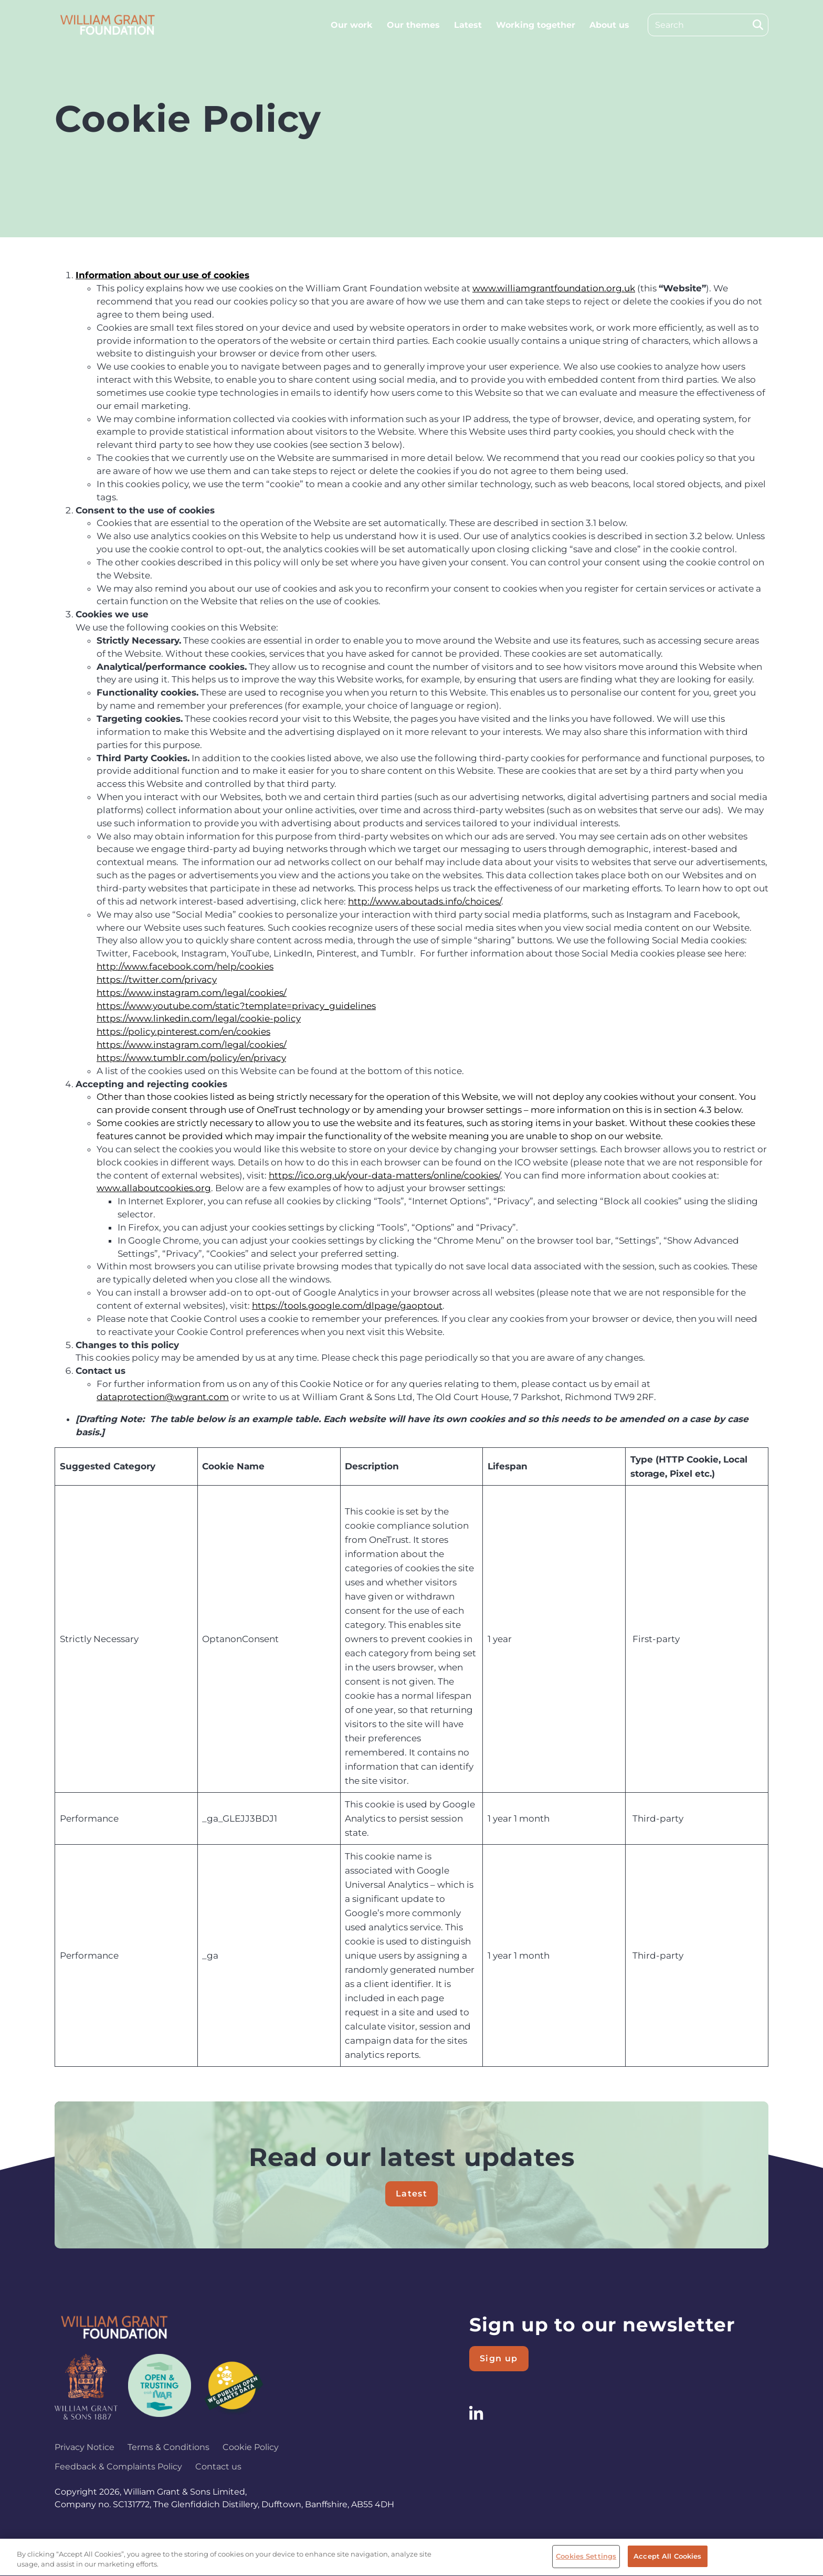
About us (609, 25)
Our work (352, 25)
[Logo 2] (159, 2384)
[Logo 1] (86, 2386)
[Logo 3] (233, 2384)
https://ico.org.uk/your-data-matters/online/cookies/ (384, 1175)
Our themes (413, 25)
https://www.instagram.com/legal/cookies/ (192, 992)
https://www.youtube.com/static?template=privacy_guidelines (236, 1006)
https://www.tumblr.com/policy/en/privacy (191, 1058)
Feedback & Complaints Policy (118, 2467)
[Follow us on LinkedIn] (476, 2414)
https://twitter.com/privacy (157, 979)
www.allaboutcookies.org (154, 1188)
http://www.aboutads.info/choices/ (424, 901)
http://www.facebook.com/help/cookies (185, 966)
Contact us (218, 2467)
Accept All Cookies (667, 2560)
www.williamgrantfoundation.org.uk (553, 288)
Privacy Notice (84, 2447)
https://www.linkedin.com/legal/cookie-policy (199, 1018)
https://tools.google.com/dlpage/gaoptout (347, 1305)
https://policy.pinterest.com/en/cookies (183, 1031)
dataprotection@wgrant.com (163, 1397)
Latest (468, 25)
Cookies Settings (586, 2560)
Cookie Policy (251, 2447)
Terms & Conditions (168, 2447)
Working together (535, 25)
